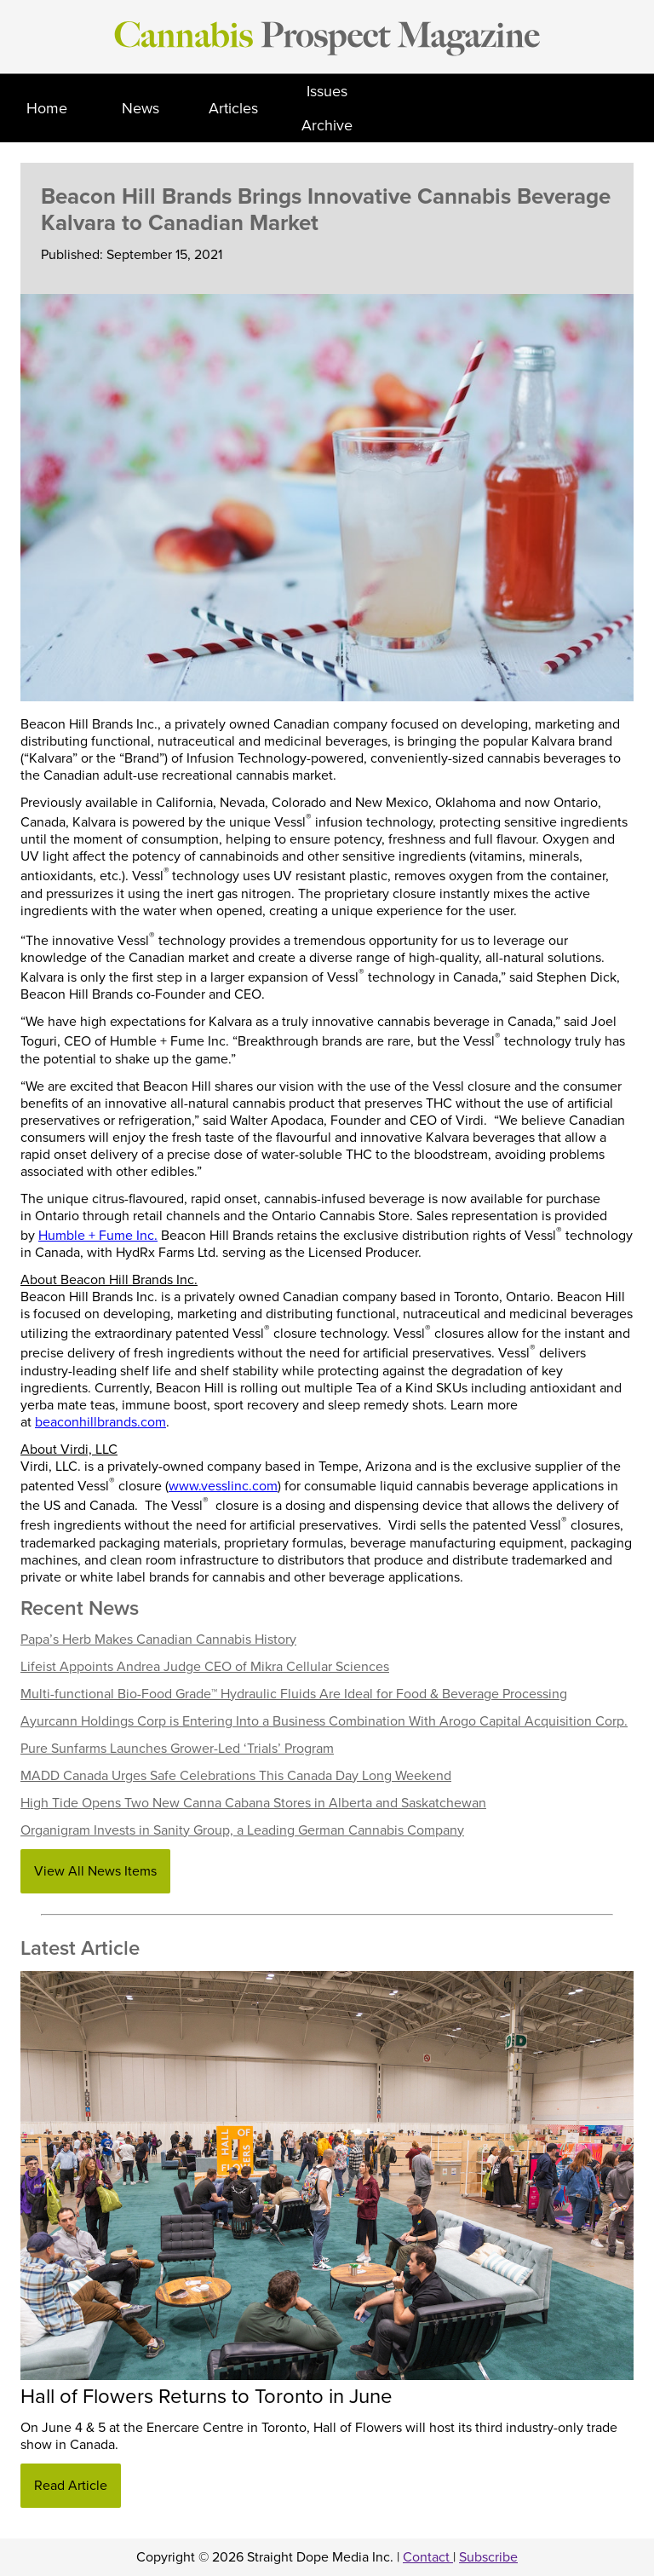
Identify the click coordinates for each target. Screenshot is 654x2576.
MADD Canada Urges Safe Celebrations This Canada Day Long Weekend (235, 1775)
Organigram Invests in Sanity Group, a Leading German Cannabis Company (242, 1830)
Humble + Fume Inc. (98, 1235)
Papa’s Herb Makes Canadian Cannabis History (158, 1639)
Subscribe (488, 2557)
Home (46, 108)
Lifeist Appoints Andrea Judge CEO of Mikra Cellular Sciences (204, 1666)
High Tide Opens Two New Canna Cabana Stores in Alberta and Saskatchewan (253, 1803)
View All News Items (95, 1871)
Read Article (70, 2485)
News (140, 108)
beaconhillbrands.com (100, 1422)
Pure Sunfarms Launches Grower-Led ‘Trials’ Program (177, 1748)
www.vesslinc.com (223, 1486)
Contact (428, 2557)
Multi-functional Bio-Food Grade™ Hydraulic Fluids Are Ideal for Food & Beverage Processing (293, 1694)
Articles (233, 108)
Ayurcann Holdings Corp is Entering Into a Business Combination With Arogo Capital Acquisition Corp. (324, 1721)
